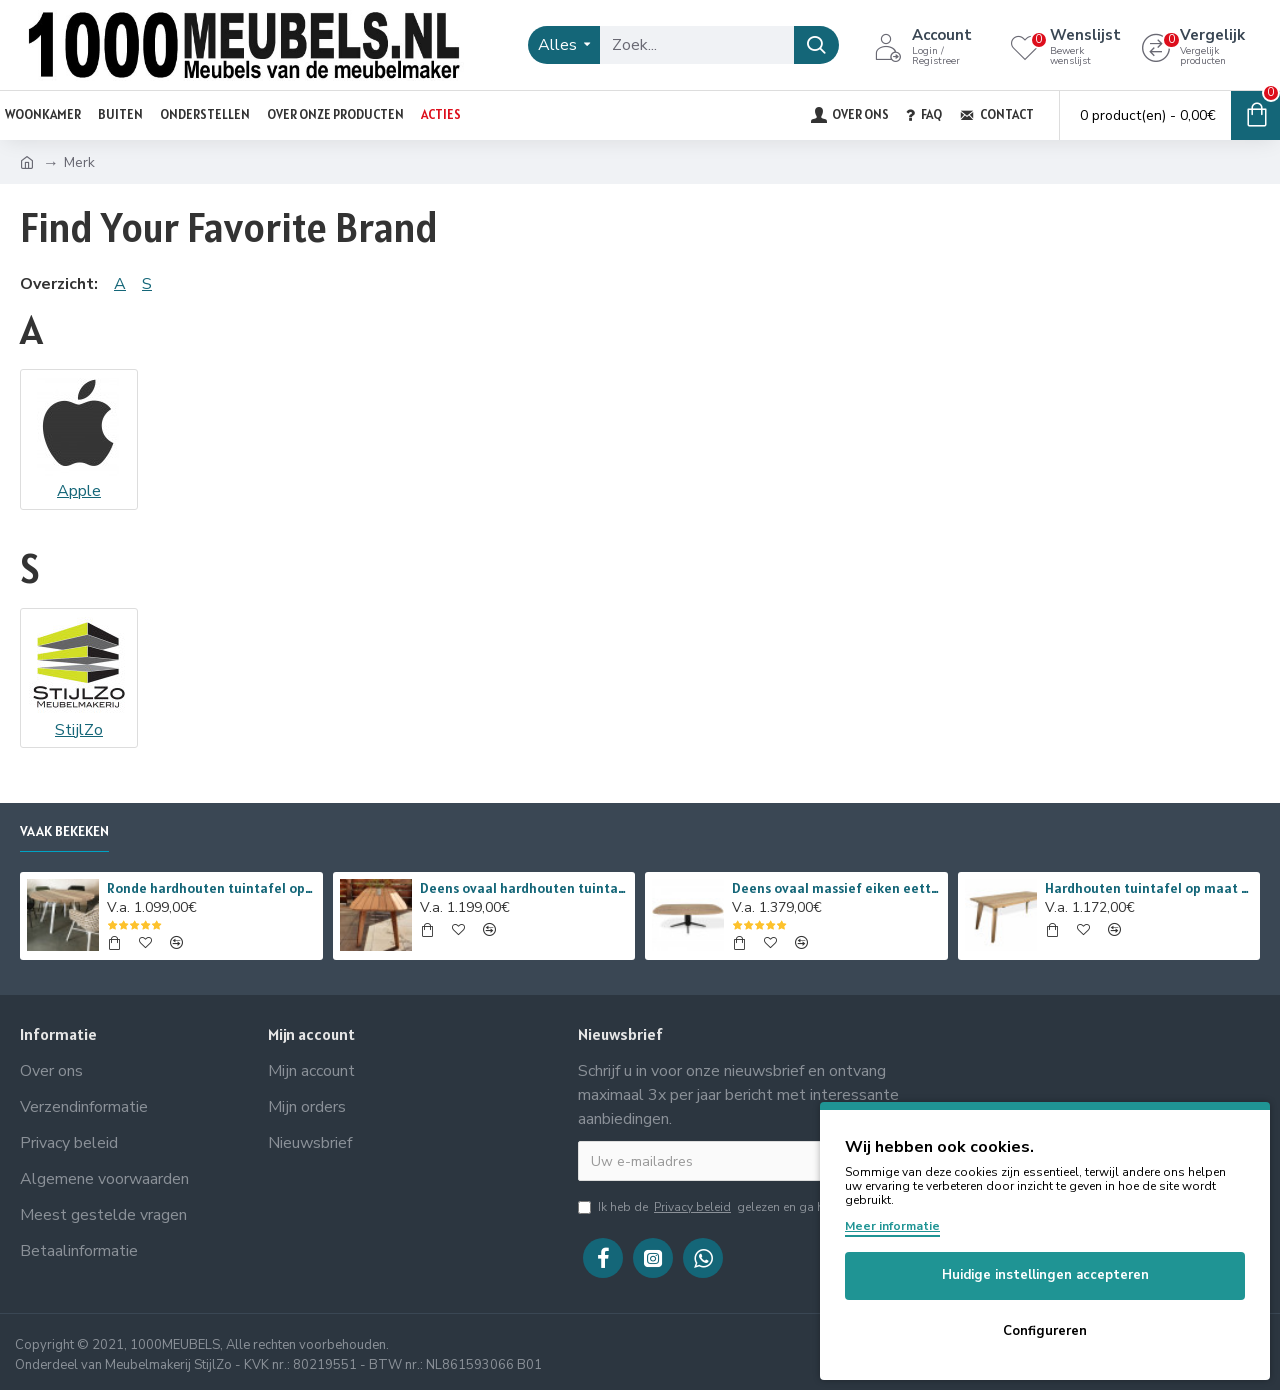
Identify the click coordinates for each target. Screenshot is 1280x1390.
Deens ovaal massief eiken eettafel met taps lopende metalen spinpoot (836, 888)
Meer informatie (892, 1226)
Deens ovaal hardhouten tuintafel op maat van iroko (524, 888)
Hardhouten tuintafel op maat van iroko (1149, 888)
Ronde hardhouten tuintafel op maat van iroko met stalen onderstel (211, 888)
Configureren (1045, 1331)
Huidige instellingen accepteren (1045, 1275)
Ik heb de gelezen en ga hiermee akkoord (744, 1207)
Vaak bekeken (64, 831)
